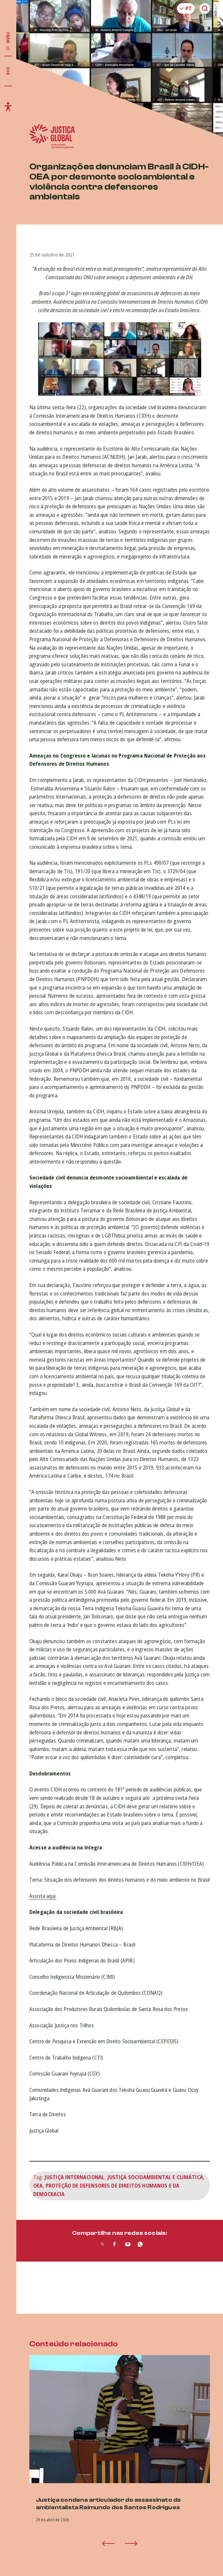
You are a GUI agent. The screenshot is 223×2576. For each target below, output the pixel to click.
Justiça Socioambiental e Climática (155, 2177)
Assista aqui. (42, 1896)
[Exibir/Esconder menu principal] (8, 41)
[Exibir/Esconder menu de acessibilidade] (8, 107)
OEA (38, 2185)
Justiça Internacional (74, 2177)
